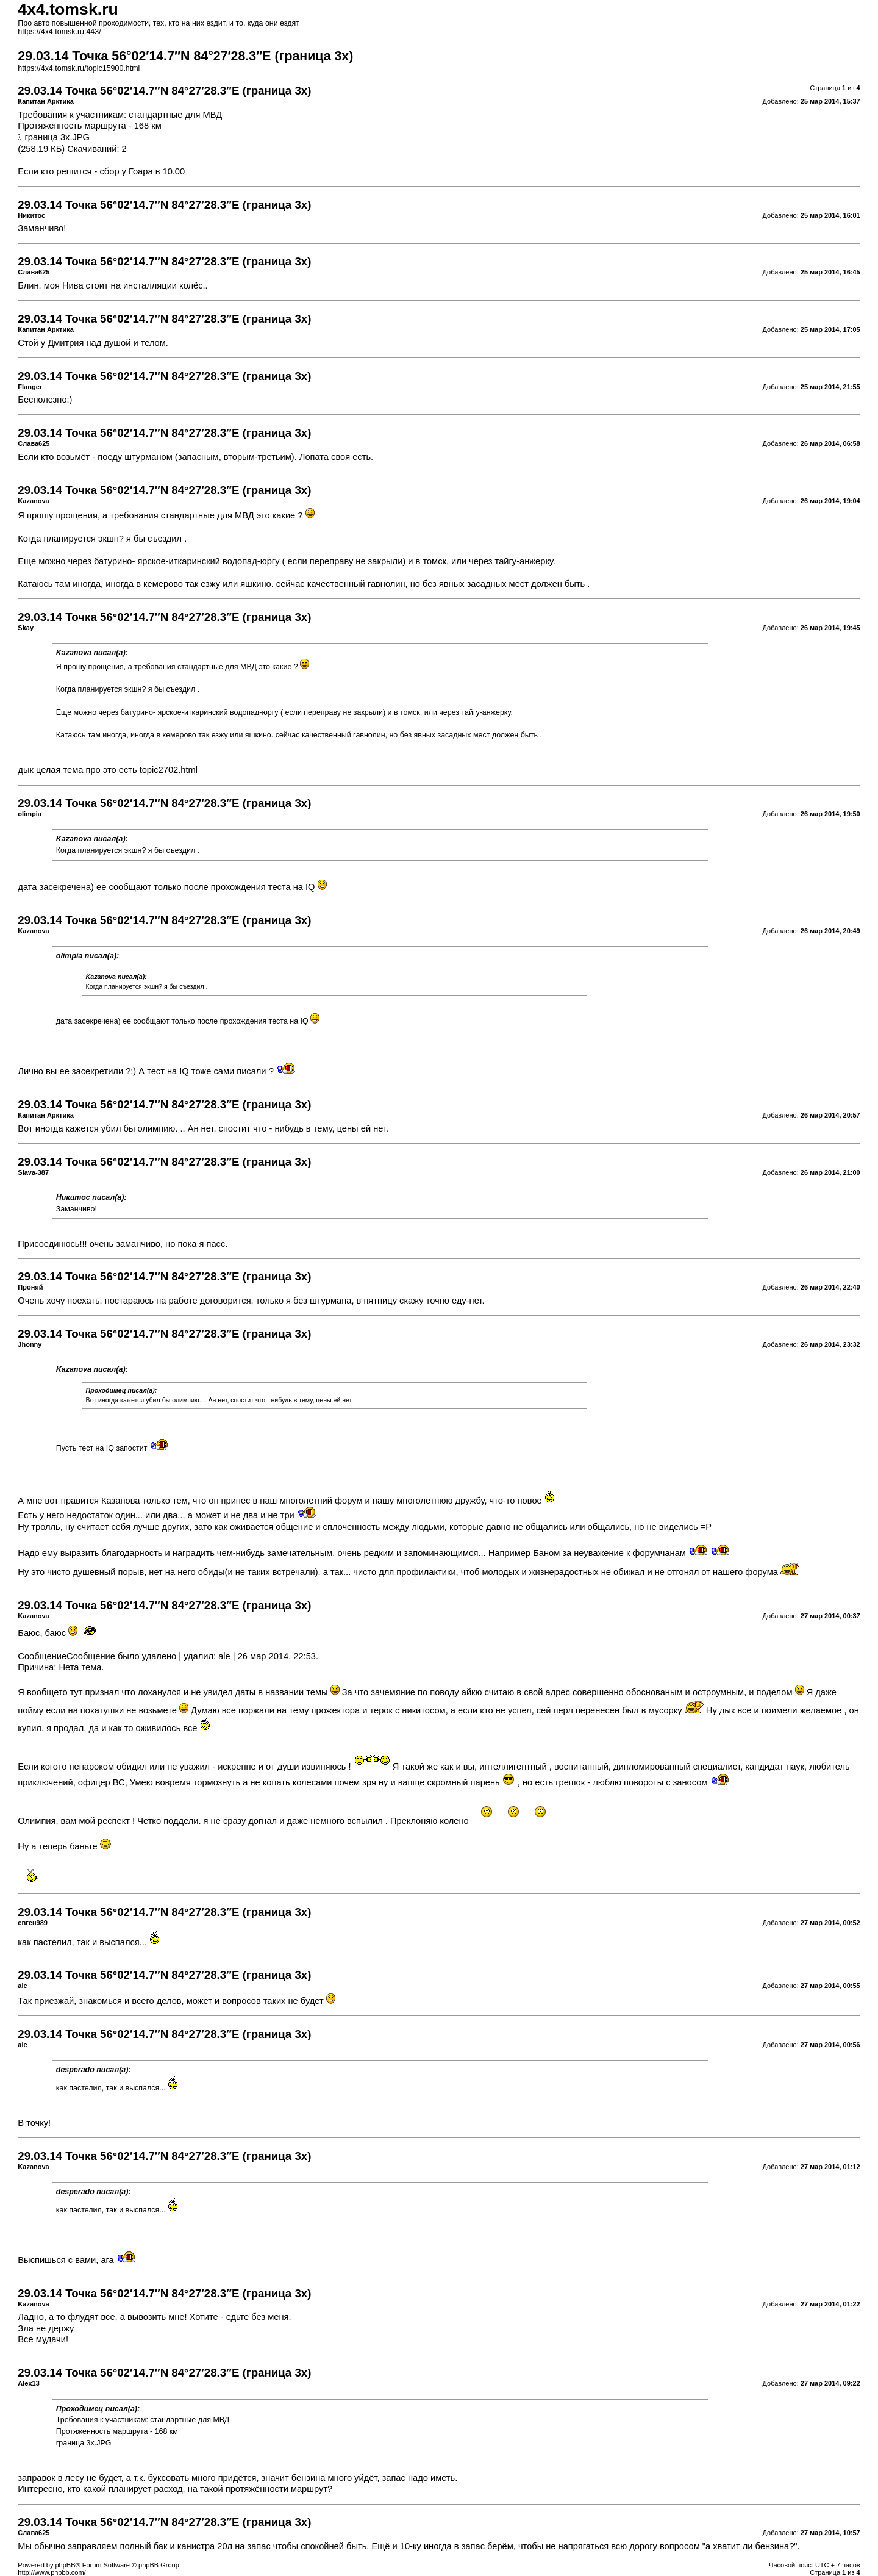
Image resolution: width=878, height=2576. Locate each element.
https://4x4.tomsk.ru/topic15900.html (79, 68)
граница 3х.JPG (57, 137)
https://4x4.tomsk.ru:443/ (59, 31)
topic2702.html (169, 770)
